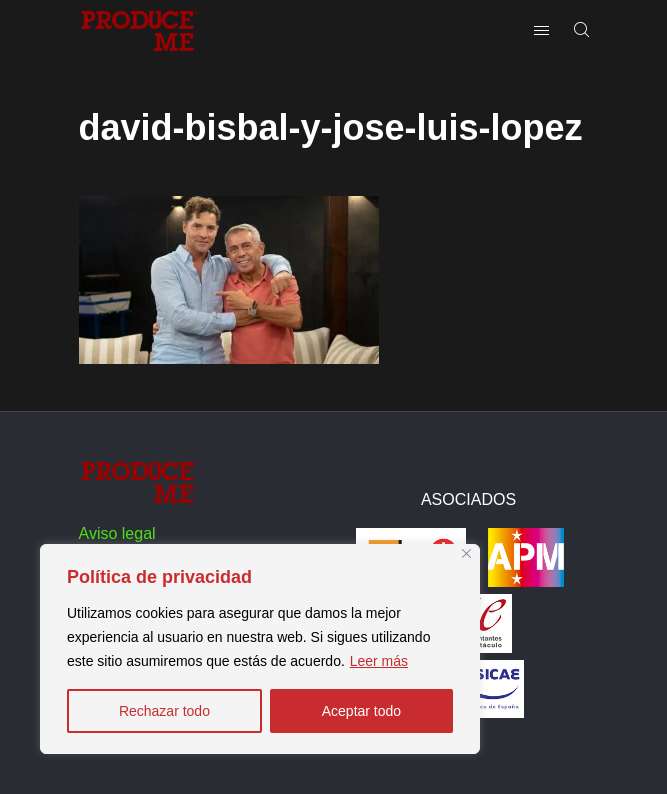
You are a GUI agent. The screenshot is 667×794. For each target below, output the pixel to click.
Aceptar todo (361, 711)
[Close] (466, 553)
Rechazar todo (164, 711)
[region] (260, 649)
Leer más (379, 661)
